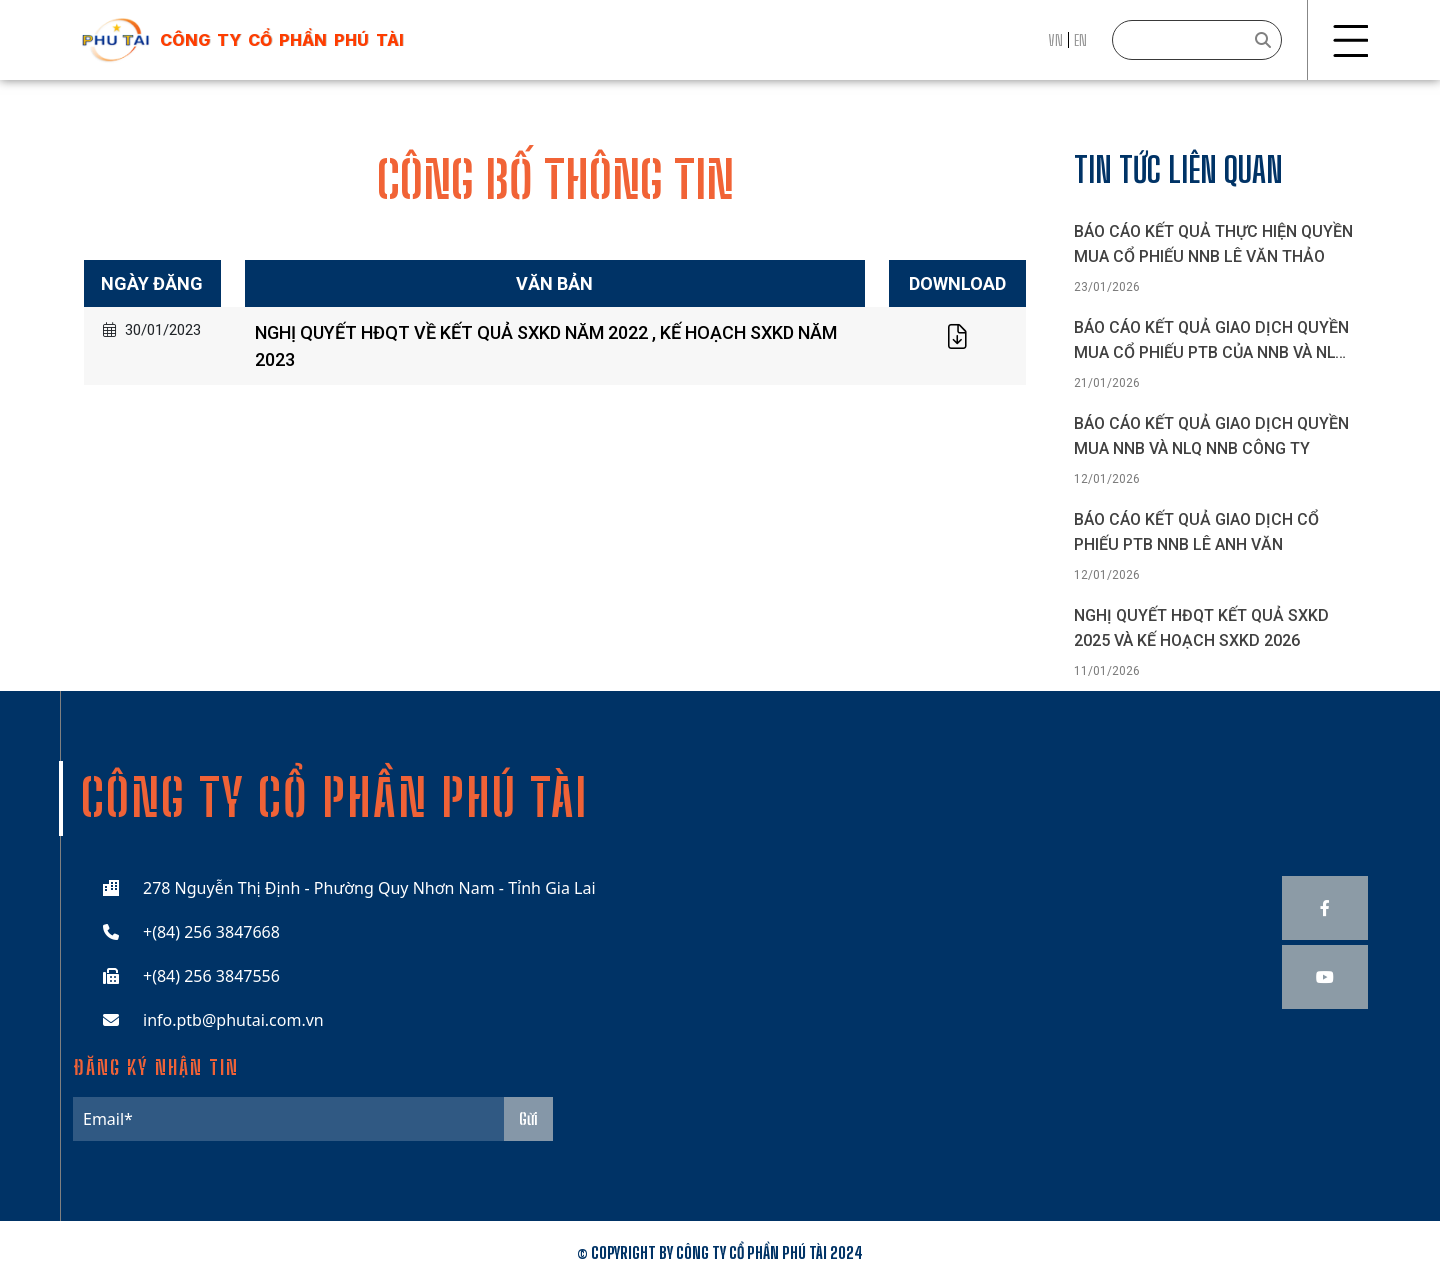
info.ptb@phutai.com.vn (233, 1020)
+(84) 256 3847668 (211, 932)
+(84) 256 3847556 (211, 976)
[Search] (1197, 40)
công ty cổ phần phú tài (282, 40)
